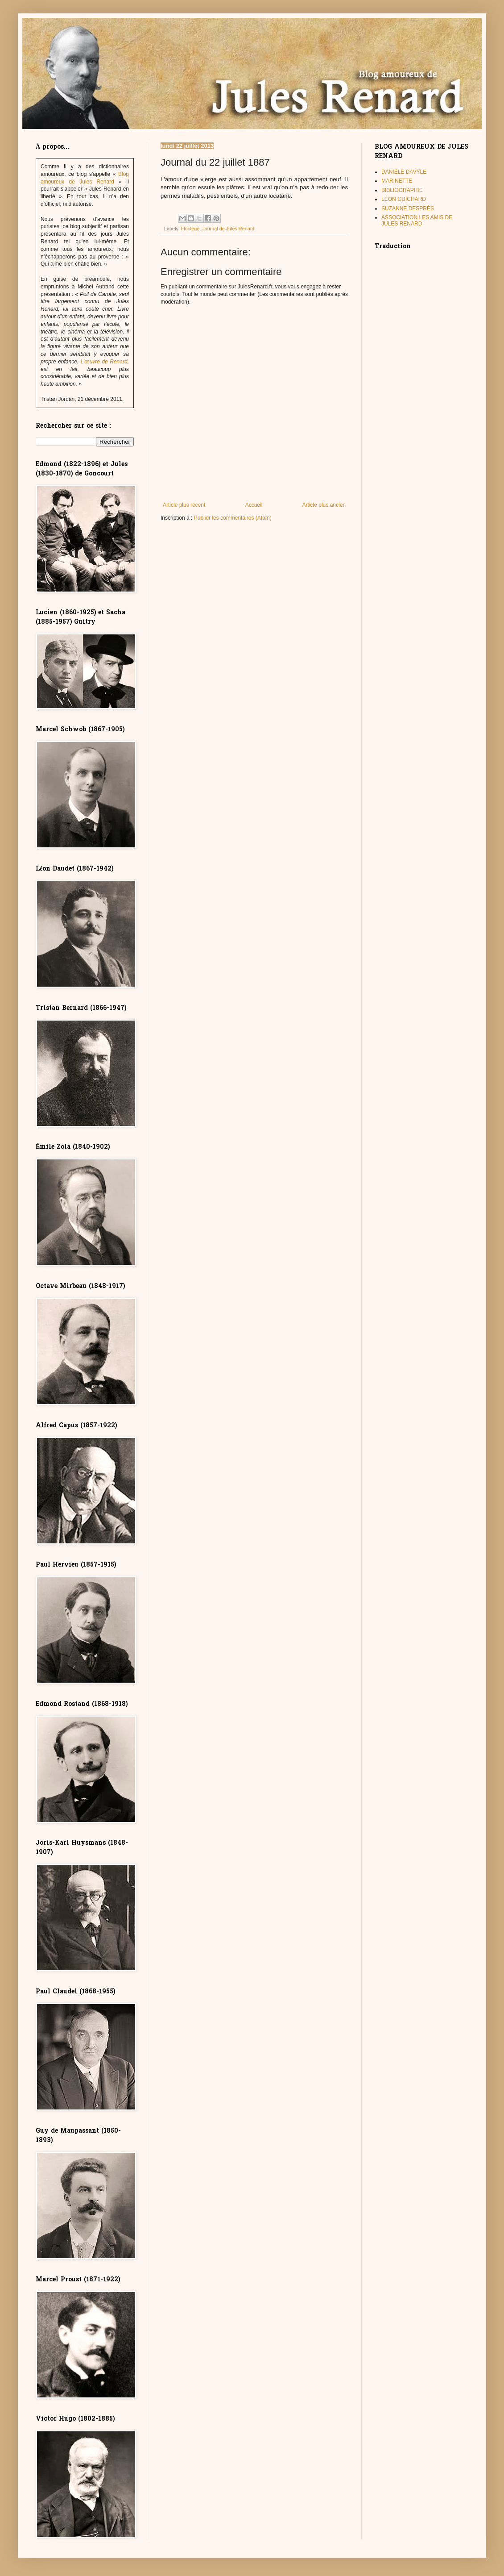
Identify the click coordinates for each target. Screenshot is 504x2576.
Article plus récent (184, 505)
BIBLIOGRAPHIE (402, 190)
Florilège (190, 228)
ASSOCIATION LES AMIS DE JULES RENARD (416, 220)
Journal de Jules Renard (228, 228)
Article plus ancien (324, 505)
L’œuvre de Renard (104, 361)
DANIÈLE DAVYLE (403, 172)
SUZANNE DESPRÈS (407, 208)
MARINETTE (396, 181)
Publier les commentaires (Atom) (233, 518)
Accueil (254, 505)
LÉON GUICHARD (403, 199)
